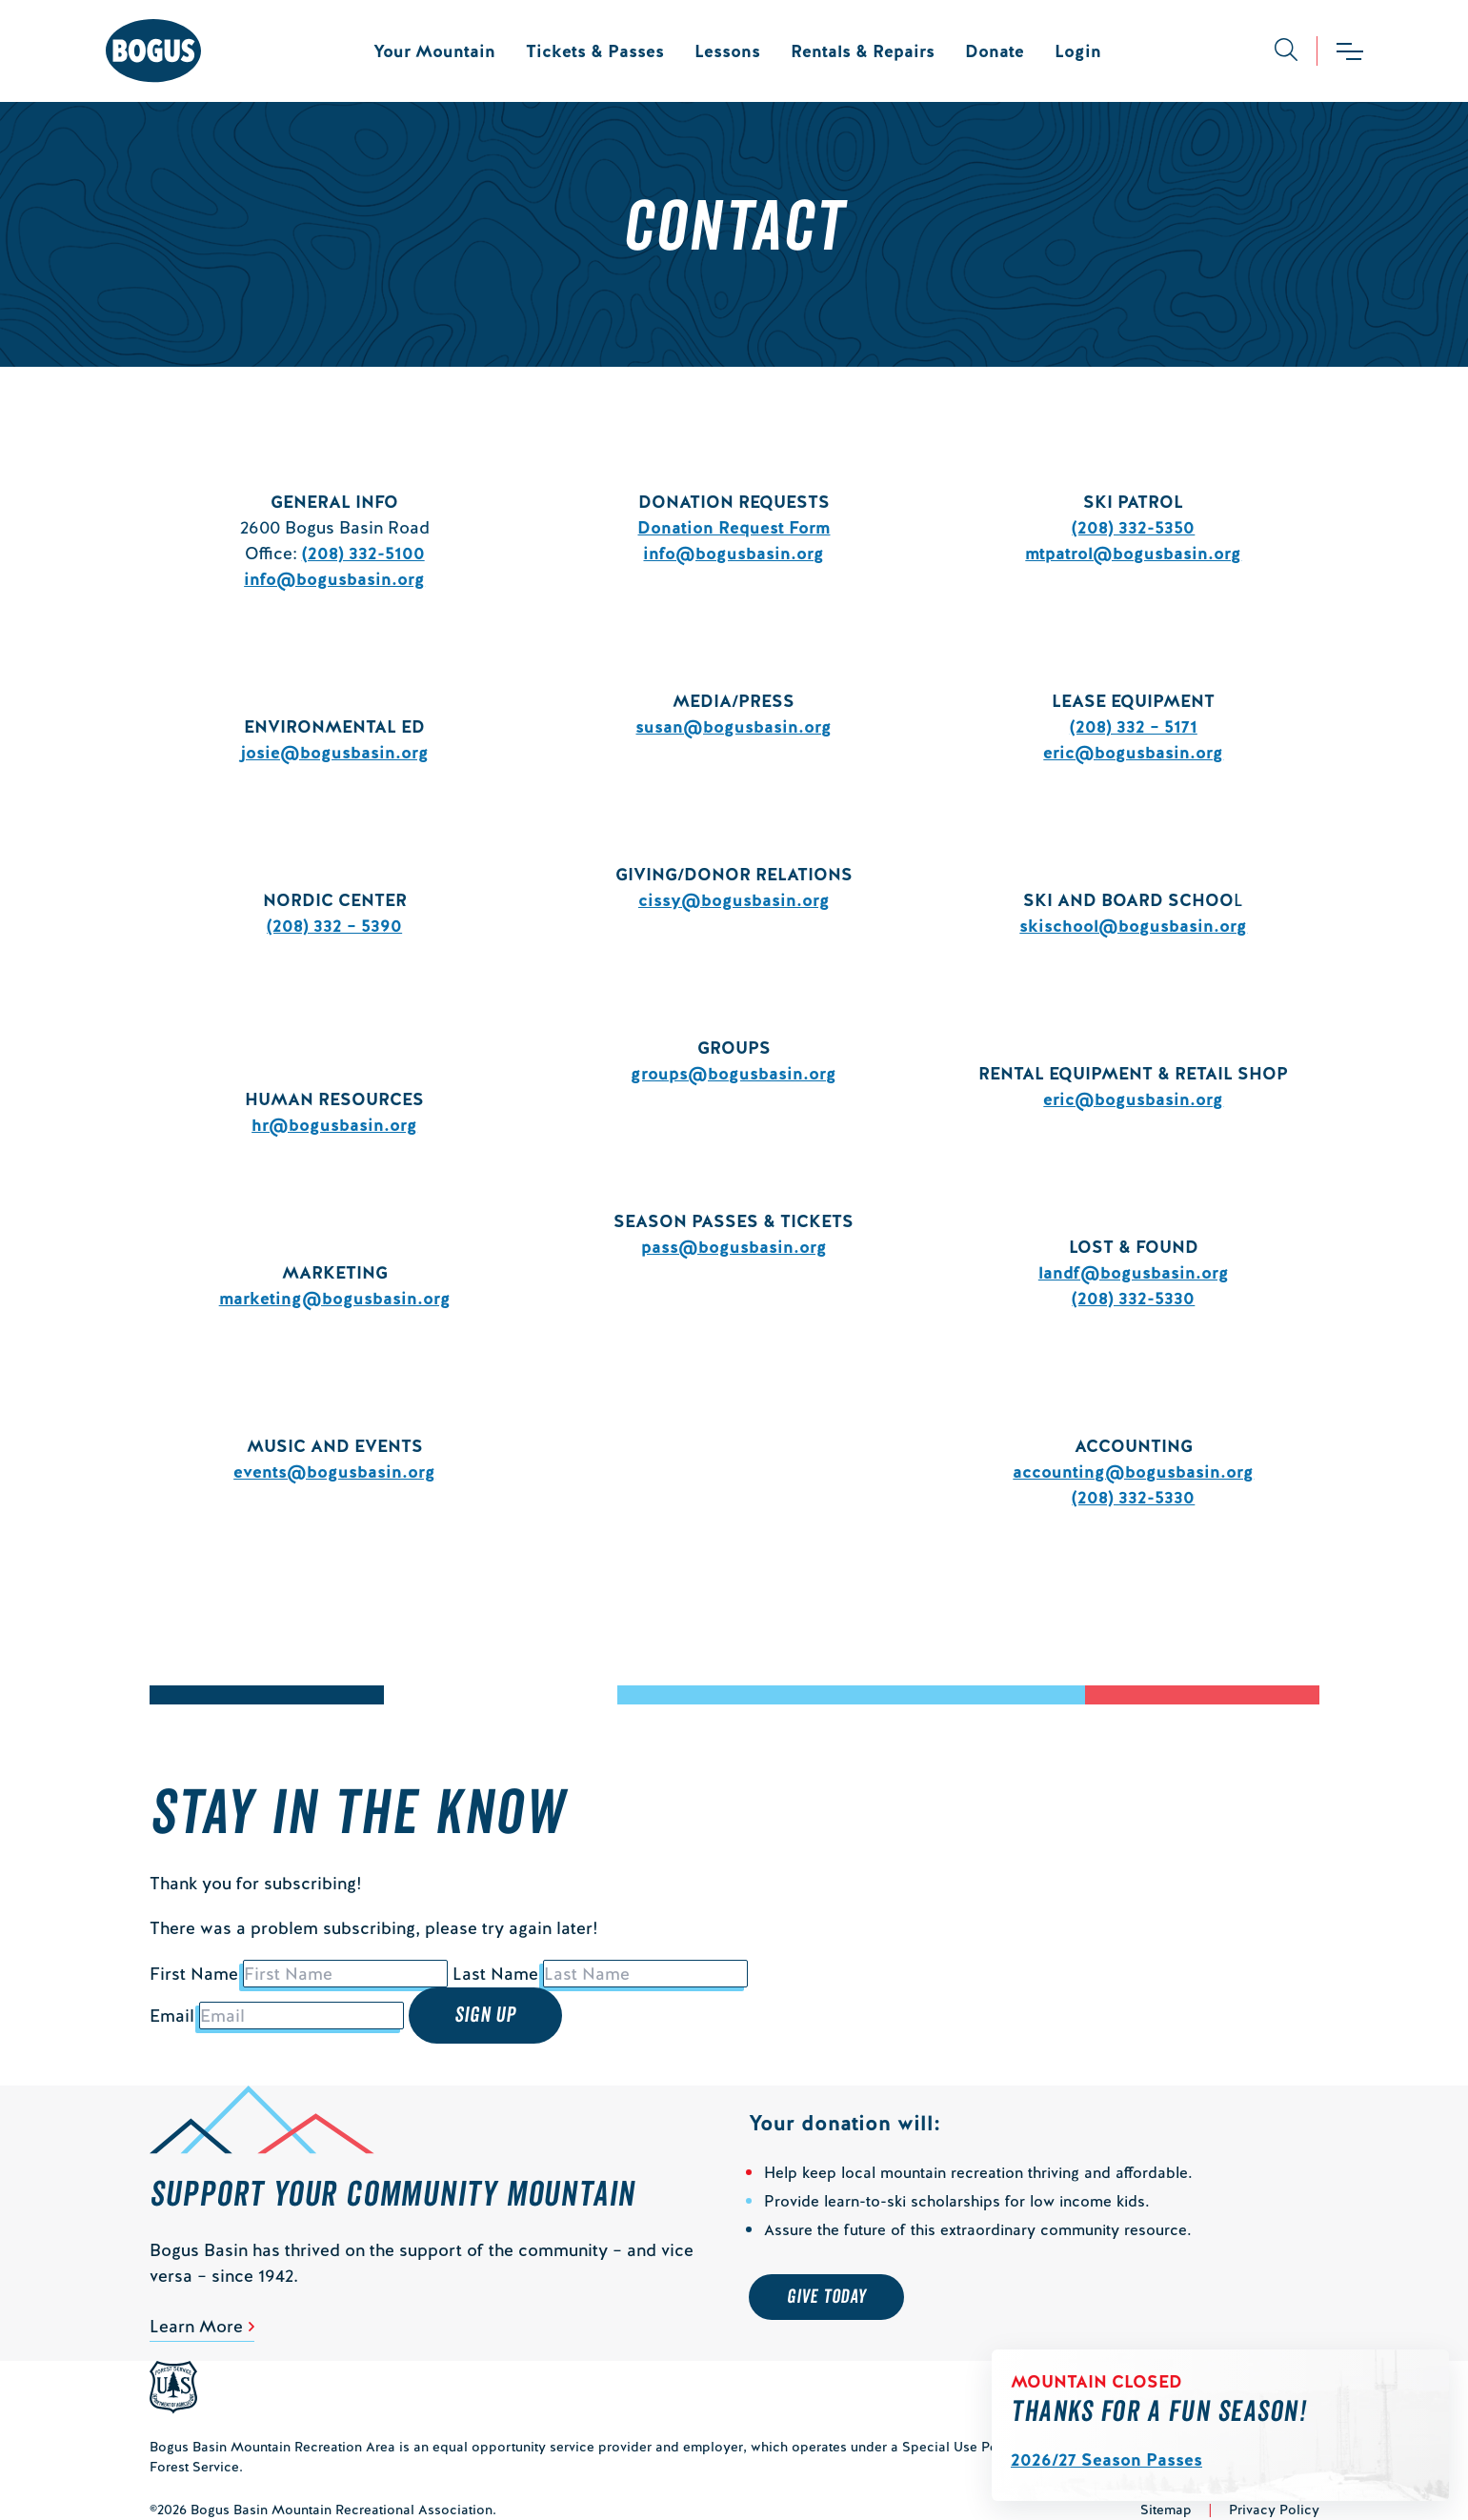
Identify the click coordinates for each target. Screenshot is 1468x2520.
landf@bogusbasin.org (1133, 1272)
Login (1078, 51)
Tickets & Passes (595, 51)
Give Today (826, 2297)
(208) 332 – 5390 (334, 926)
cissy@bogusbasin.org (734, 900)
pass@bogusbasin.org (734, 1247)
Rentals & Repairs (863, 51)
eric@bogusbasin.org (1133, 752)
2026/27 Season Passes (1106, 2459)
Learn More (196, 2326)
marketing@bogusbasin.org (335, 1298)
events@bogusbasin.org (334, 1471)
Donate (994, 51)
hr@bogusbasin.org (334, 1125)
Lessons (727, 51)
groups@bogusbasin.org (733, 1073)
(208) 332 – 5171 (1133, 726)
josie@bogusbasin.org (335, 752)
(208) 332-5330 (1133, 1298)
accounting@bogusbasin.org (1133, 1471)
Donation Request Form (733, 527)
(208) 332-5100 (363, 553)
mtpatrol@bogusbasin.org (1133, 553)
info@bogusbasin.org (334, 579)
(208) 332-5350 (1133, 527)
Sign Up (485, 2015)
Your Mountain (434, 51)
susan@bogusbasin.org (733, 726)
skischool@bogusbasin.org (1133, 926)
